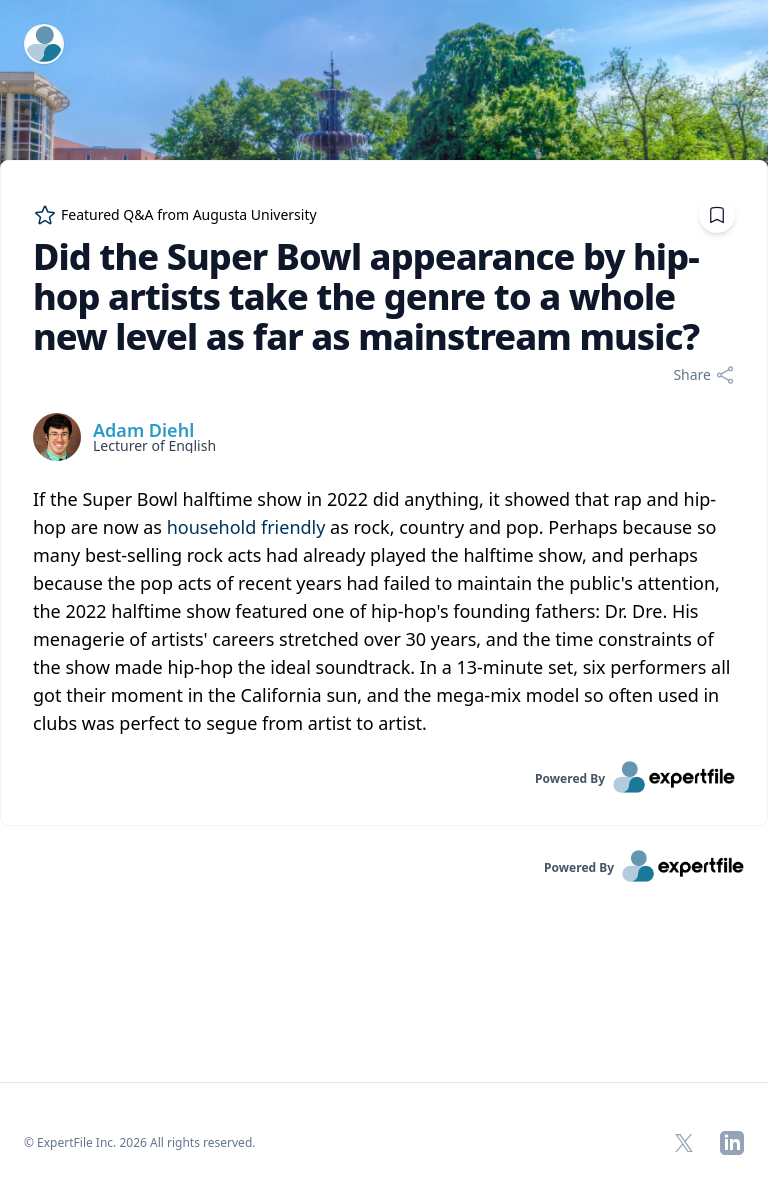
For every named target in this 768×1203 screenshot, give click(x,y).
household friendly (246, 527)
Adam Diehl (143, 430)
